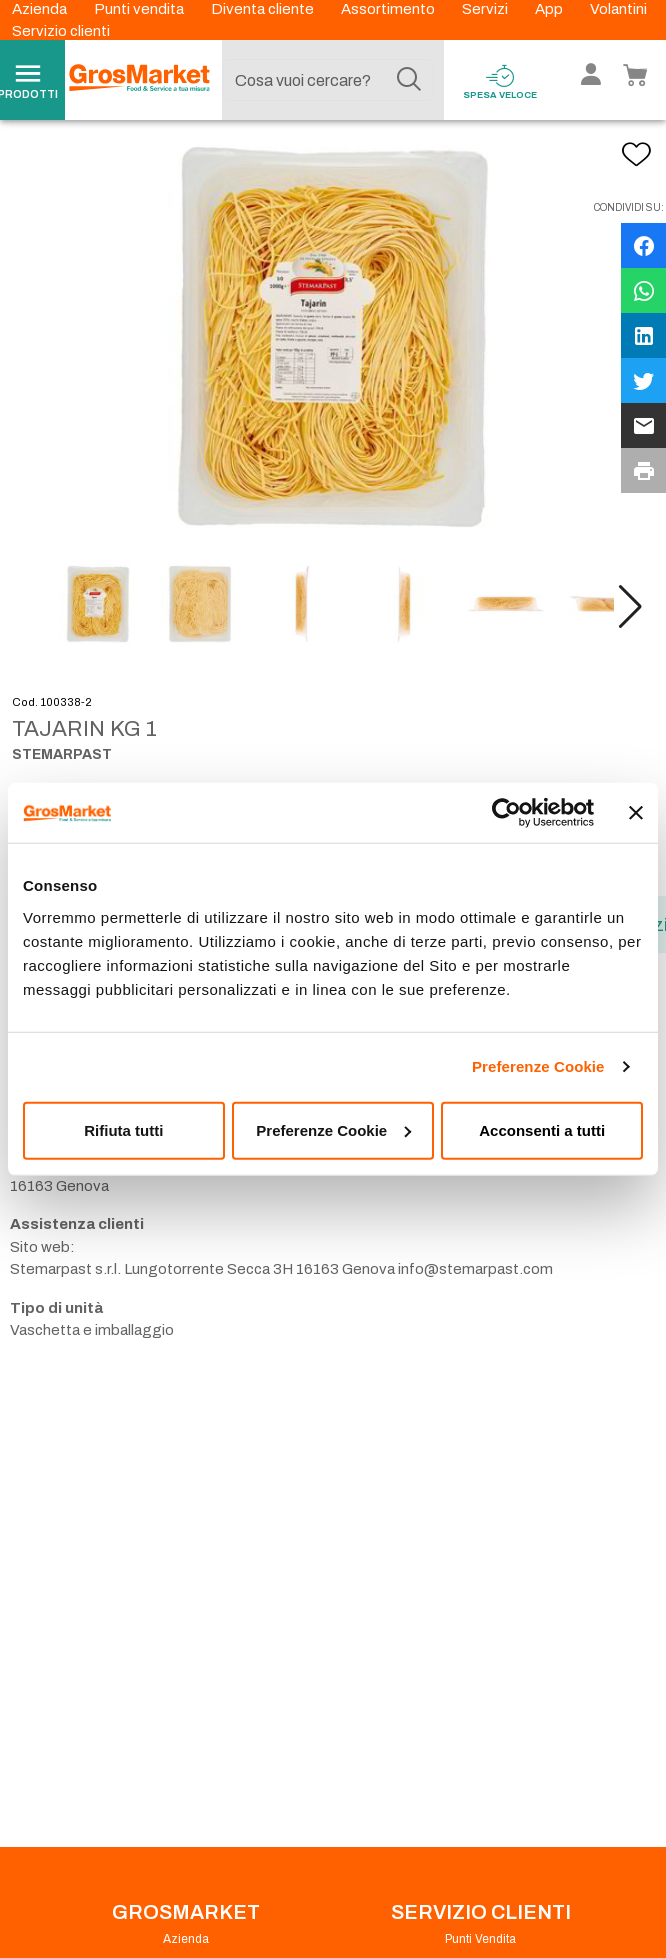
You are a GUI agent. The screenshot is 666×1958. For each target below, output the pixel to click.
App (550, 9)
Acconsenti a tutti (542, 1129)
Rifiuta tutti (123, 1129)
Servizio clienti (61, 31)
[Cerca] (409, 80)
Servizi (486, 9)
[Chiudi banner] (636, 813)
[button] (630, 619)
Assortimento (389, 9)
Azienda (41, 9)
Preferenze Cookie (538, 1066)
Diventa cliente (264, 9)
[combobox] (328, 80)
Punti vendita (140, 9)
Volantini (618, 9)
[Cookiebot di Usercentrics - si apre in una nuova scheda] (506, 813)
